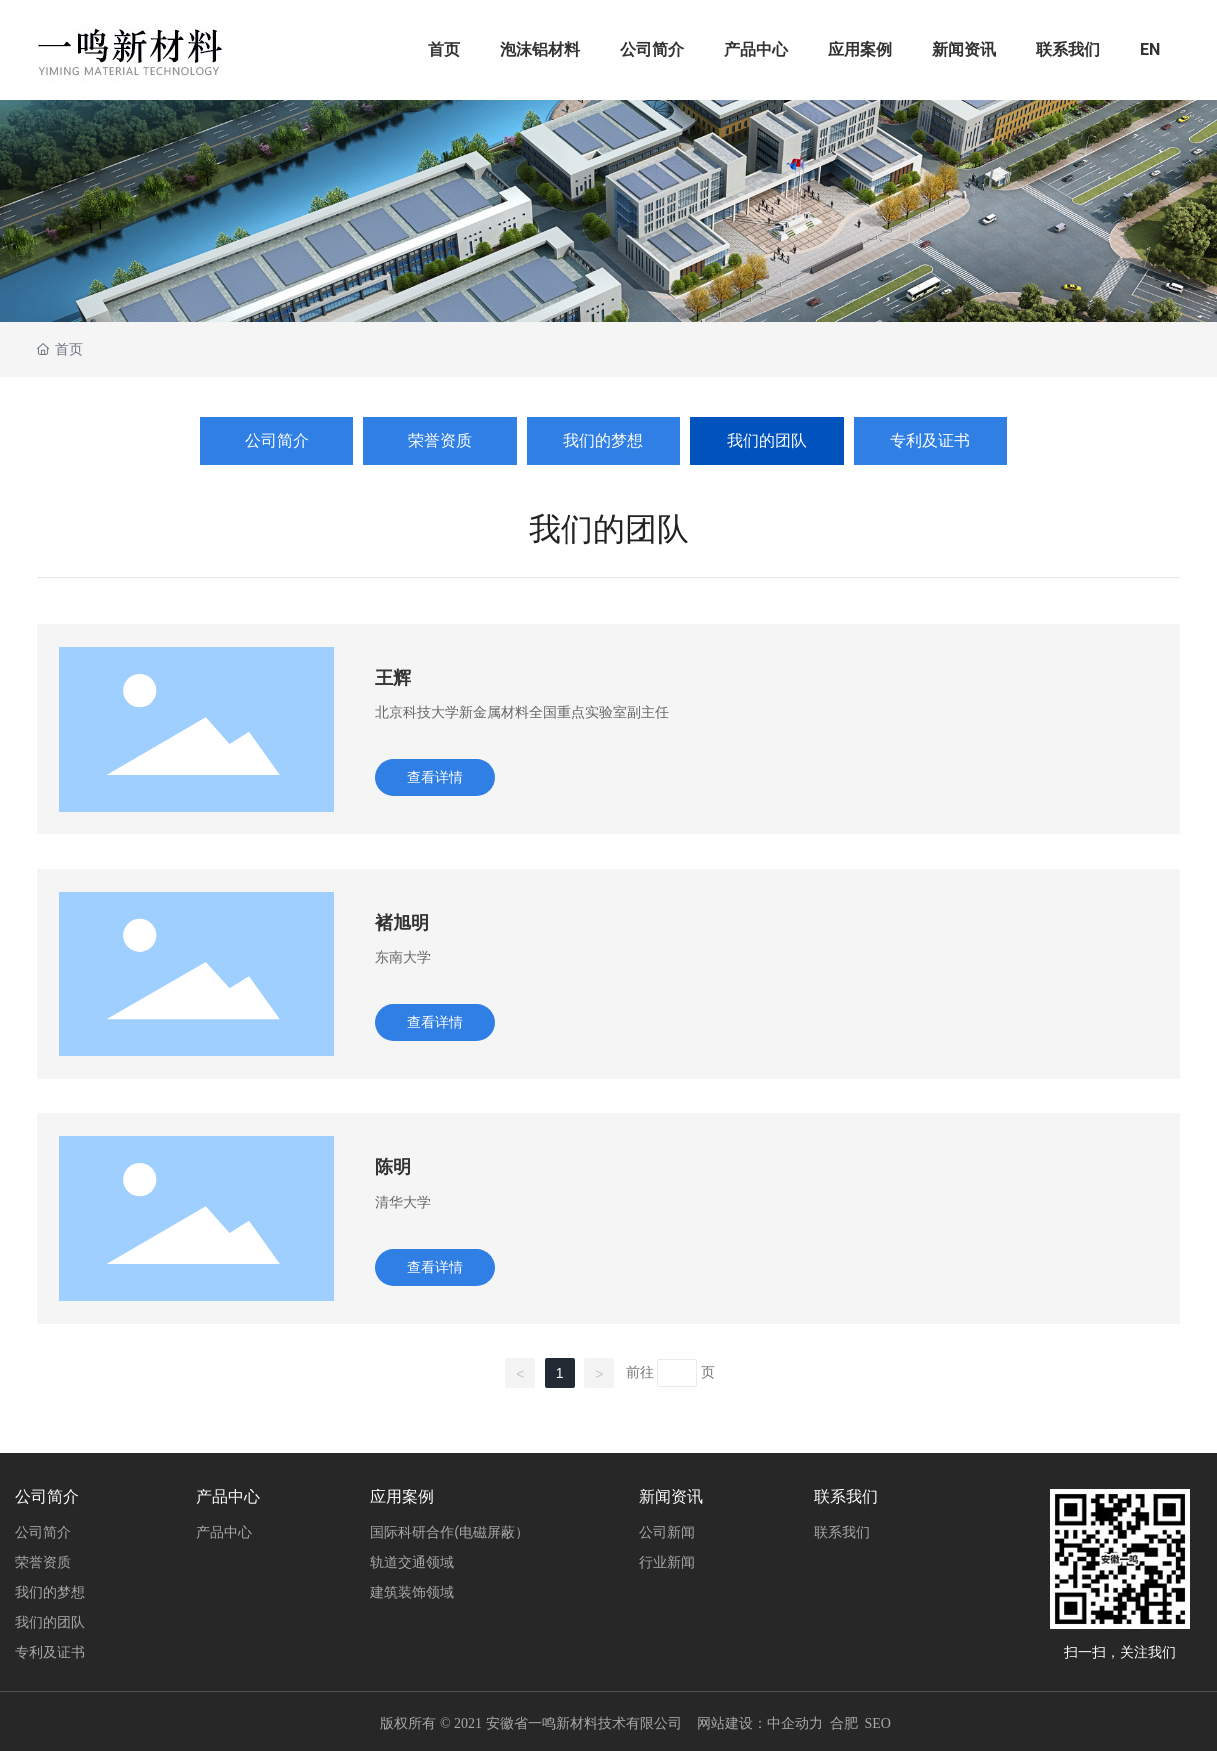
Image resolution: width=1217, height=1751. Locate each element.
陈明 (393, 1166)
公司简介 (652, 49)
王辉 (393, 677)
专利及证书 (930, 440)
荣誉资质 (440, 440)
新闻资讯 (964, 49)
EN (1150, 49)
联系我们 (1068, 49)
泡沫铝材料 (540, 49)
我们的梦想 (603, 440)
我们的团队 (767, 440)
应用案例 (860, 49)
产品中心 (756, 49)
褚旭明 (402, 922)
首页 (444, 49)
